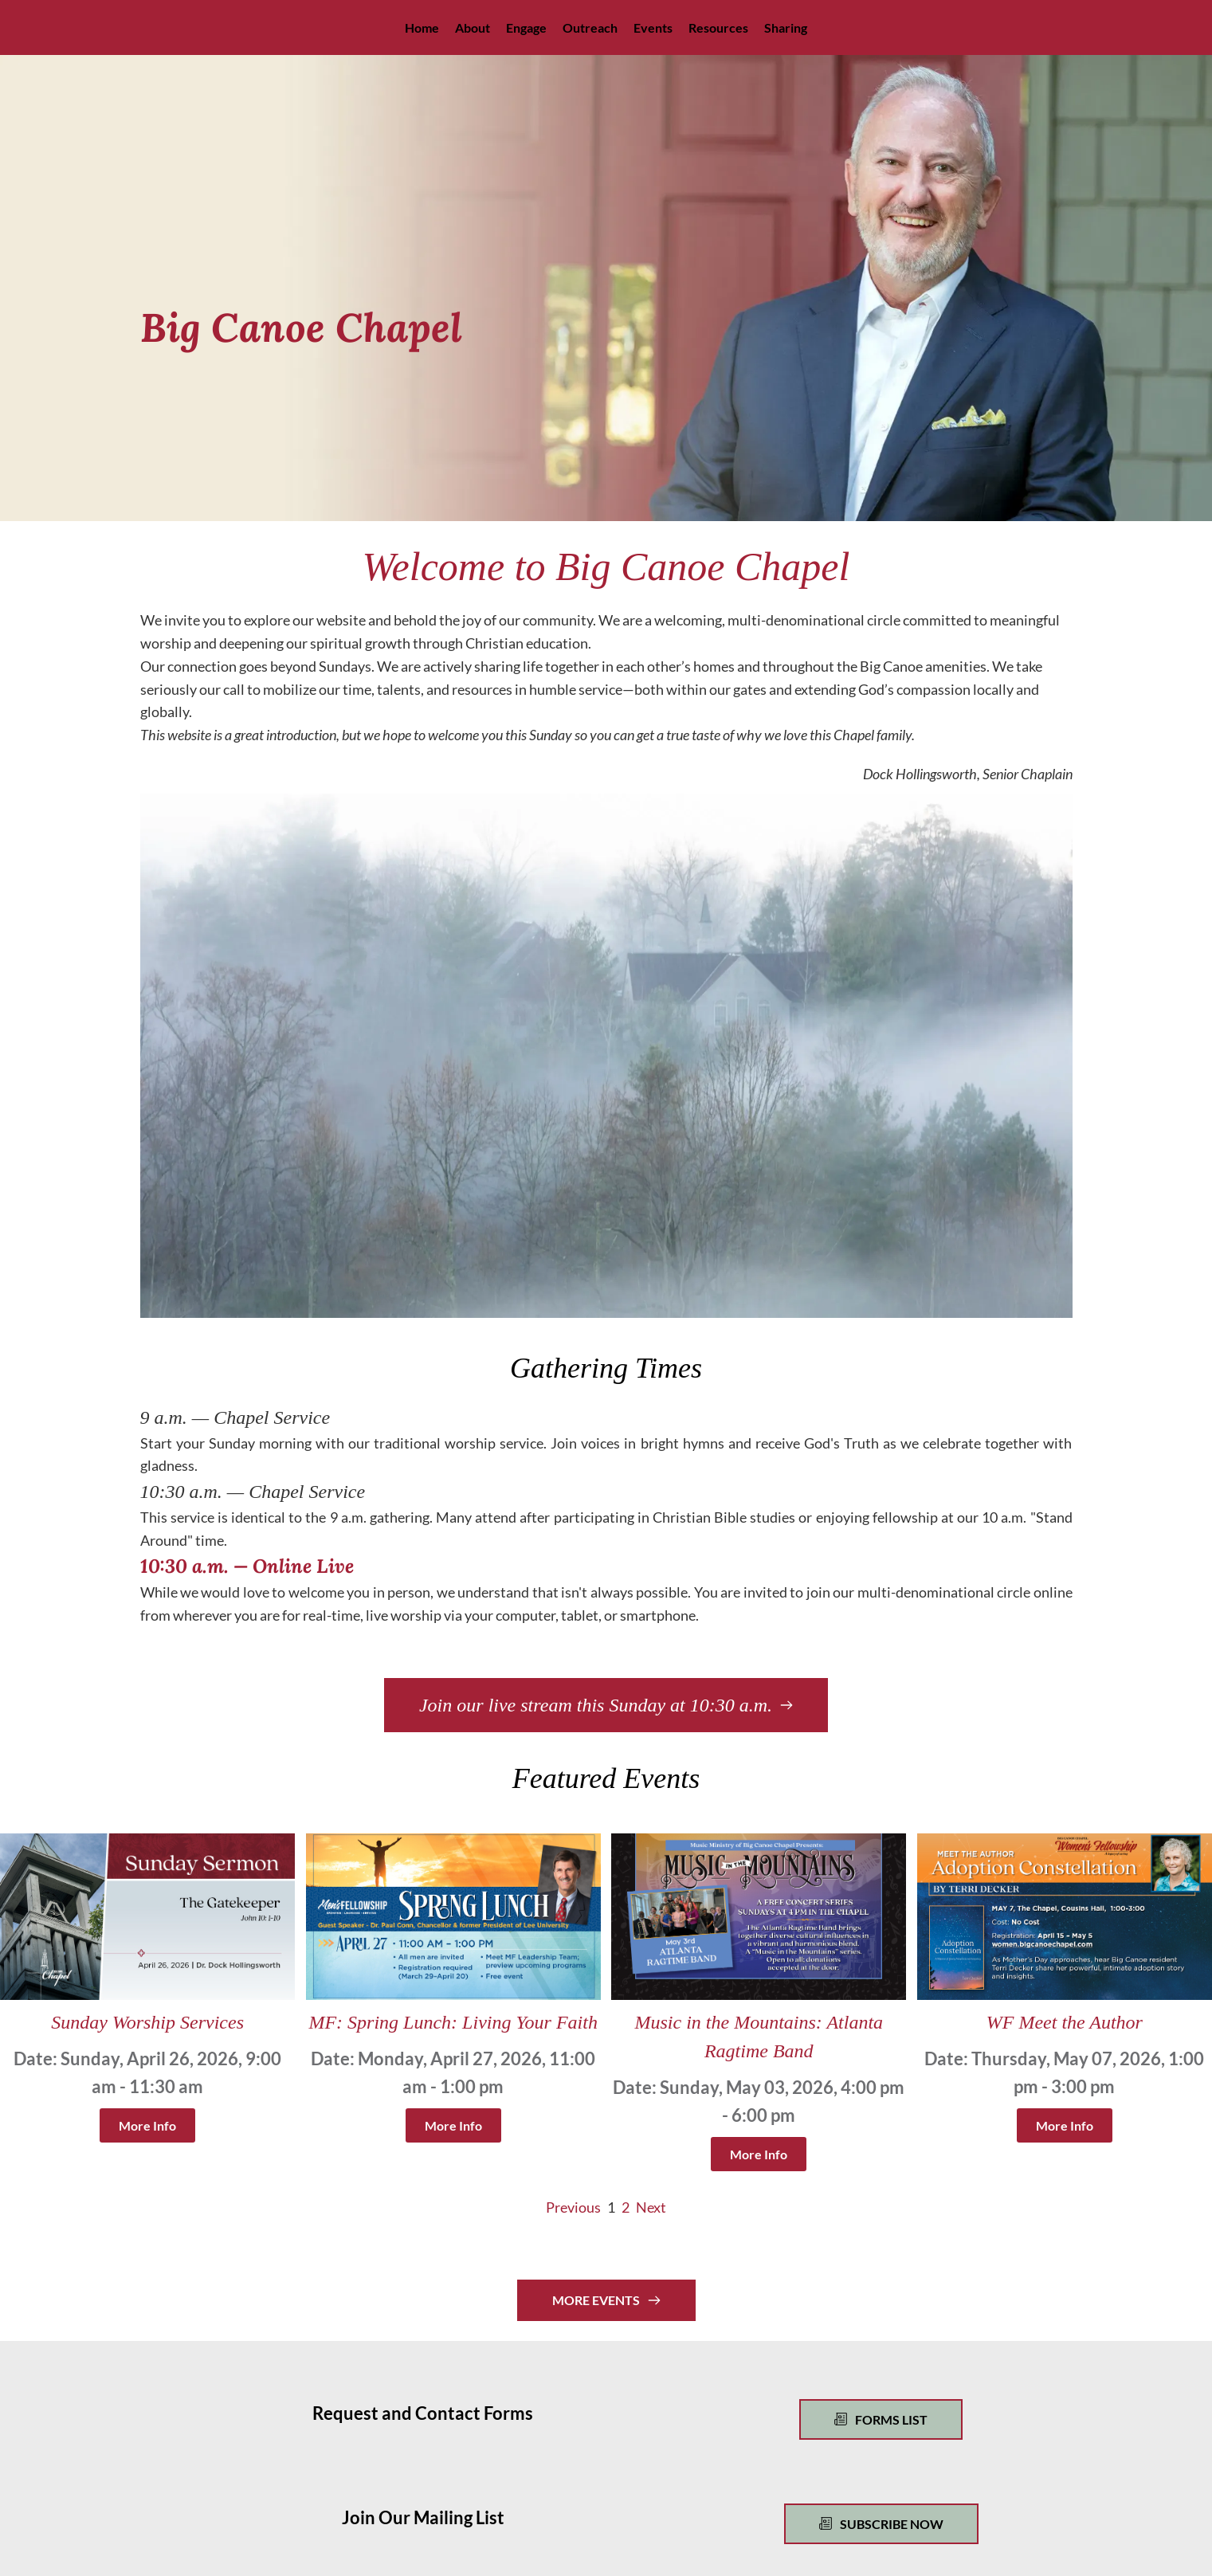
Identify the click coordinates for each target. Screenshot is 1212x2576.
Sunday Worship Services (147, 2022)
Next (651, 2207)
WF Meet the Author (1064, 2022)
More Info (147, 2125)
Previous (573, 2207)
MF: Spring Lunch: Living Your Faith (452, 2022)
